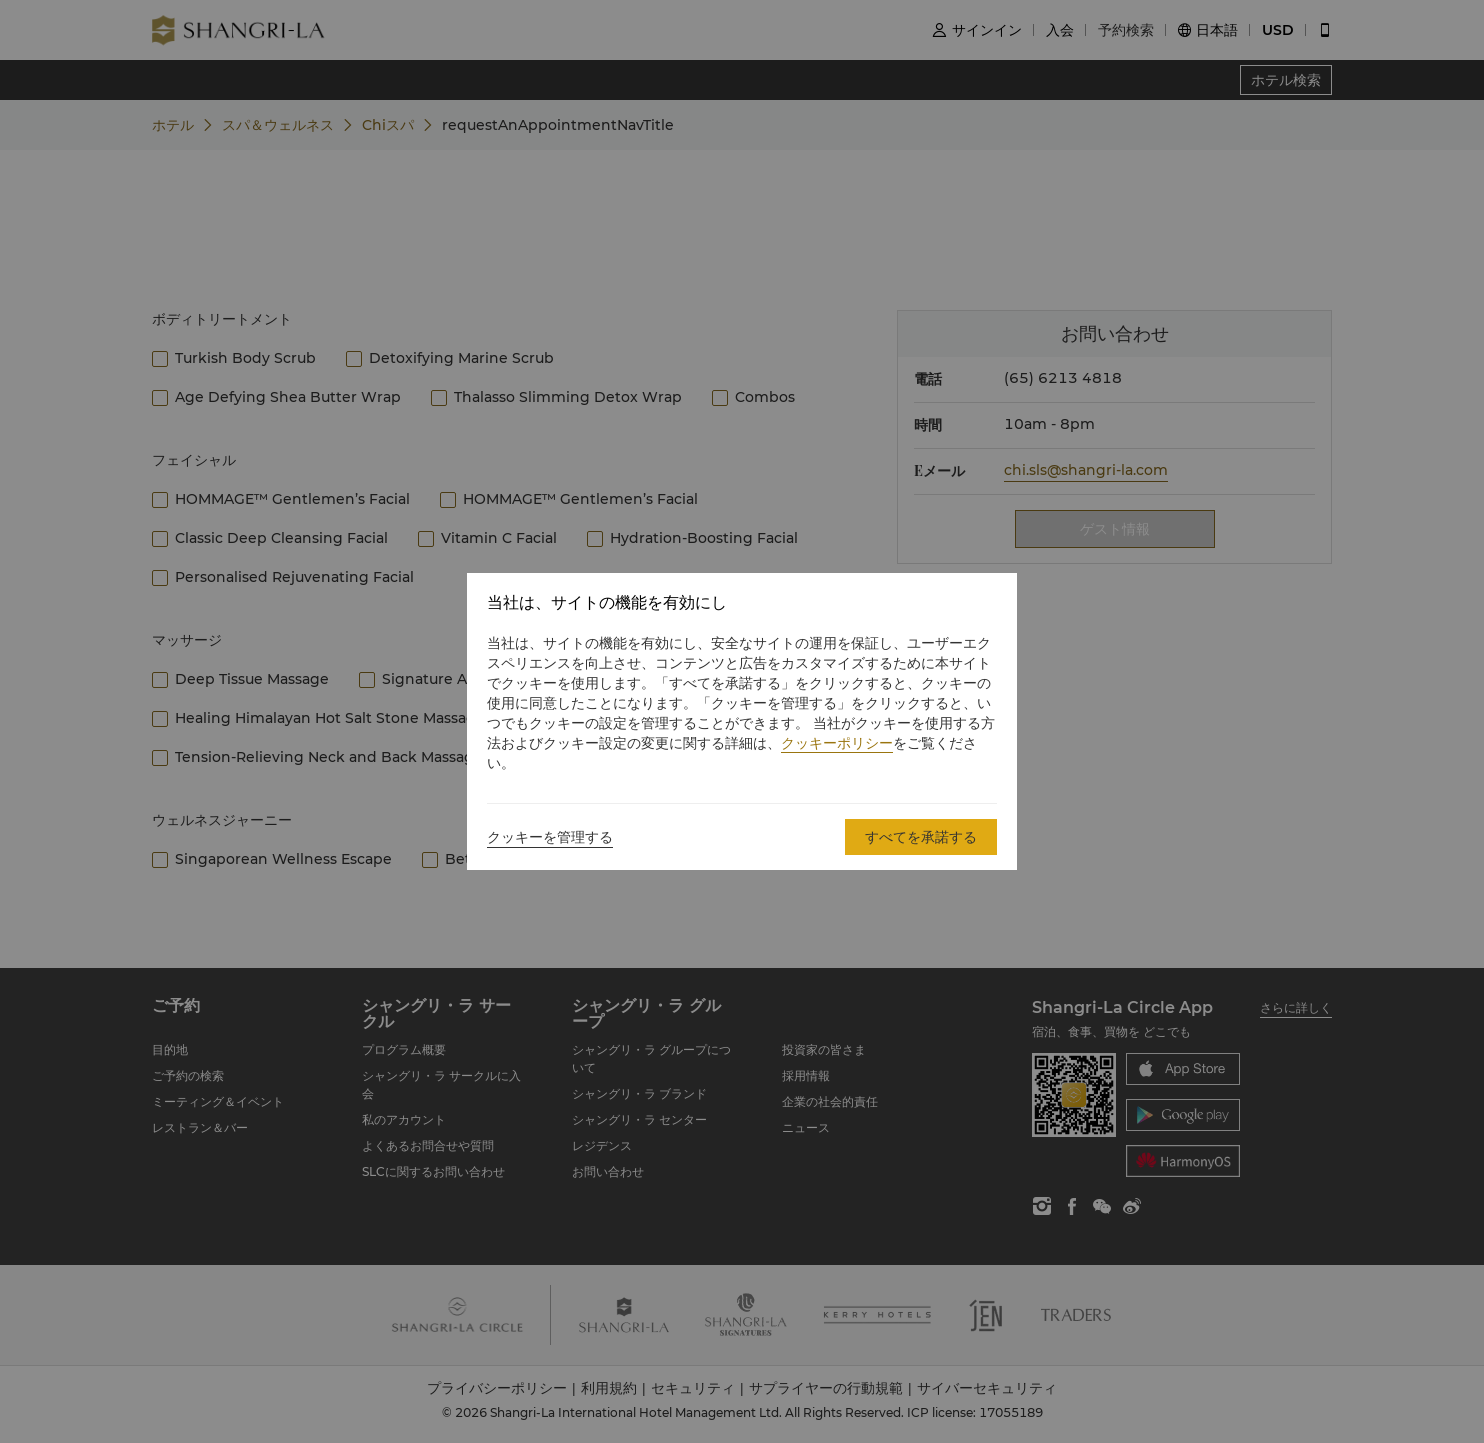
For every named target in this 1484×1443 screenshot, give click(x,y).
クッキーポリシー (837, 743)
